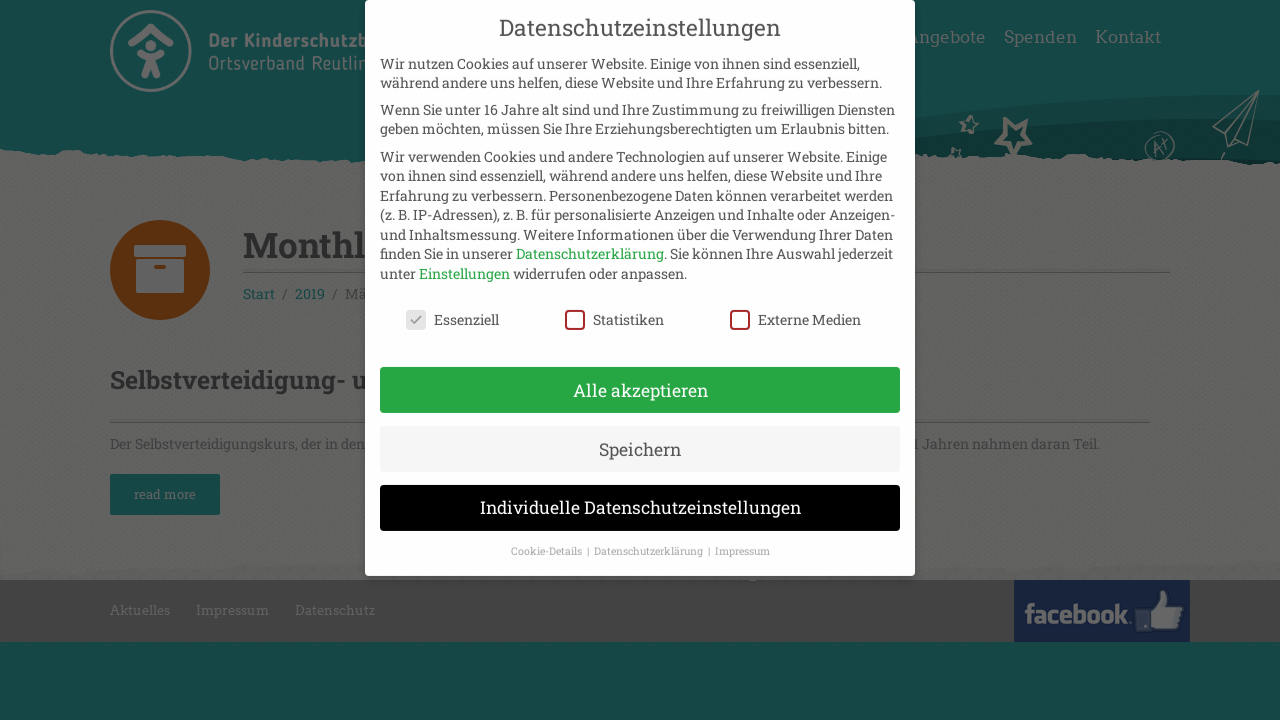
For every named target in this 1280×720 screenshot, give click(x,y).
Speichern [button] (640, 437)
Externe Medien (795, 307)
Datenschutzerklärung (590, 242)
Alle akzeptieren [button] (640, 378)
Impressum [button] (742, 540)
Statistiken (614, 307)
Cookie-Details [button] (548, 540)
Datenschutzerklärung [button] (650, 540)
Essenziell (452, 307)
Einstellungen (464, 261)
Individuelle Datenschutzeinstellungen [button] (640, 496)
